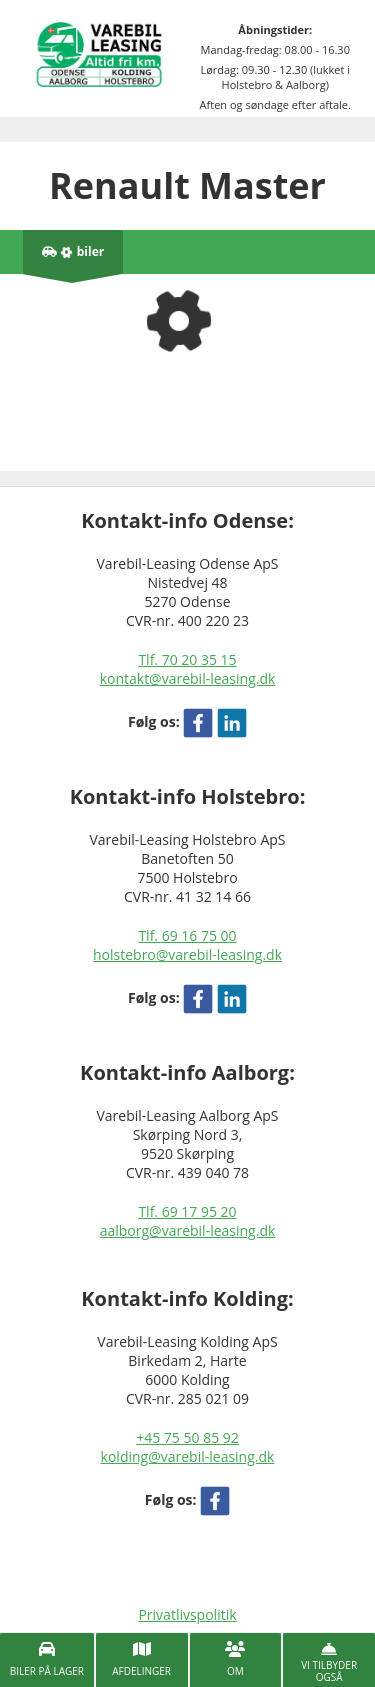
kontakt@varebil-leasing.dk (188, 678)
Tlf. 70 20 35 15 (187, 659)
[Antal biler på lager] (73, 252)
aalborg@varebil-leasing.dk (188, 1230)
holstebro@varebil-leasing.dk (187, 954)
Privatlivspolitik (187, 1614)
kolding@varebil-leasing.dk (188, 1456)
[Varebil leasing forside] (99, 53)
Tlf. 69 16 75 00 (187, 935)
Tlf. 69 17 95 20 (187, 1211)
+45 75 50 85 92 (187, 1437)
